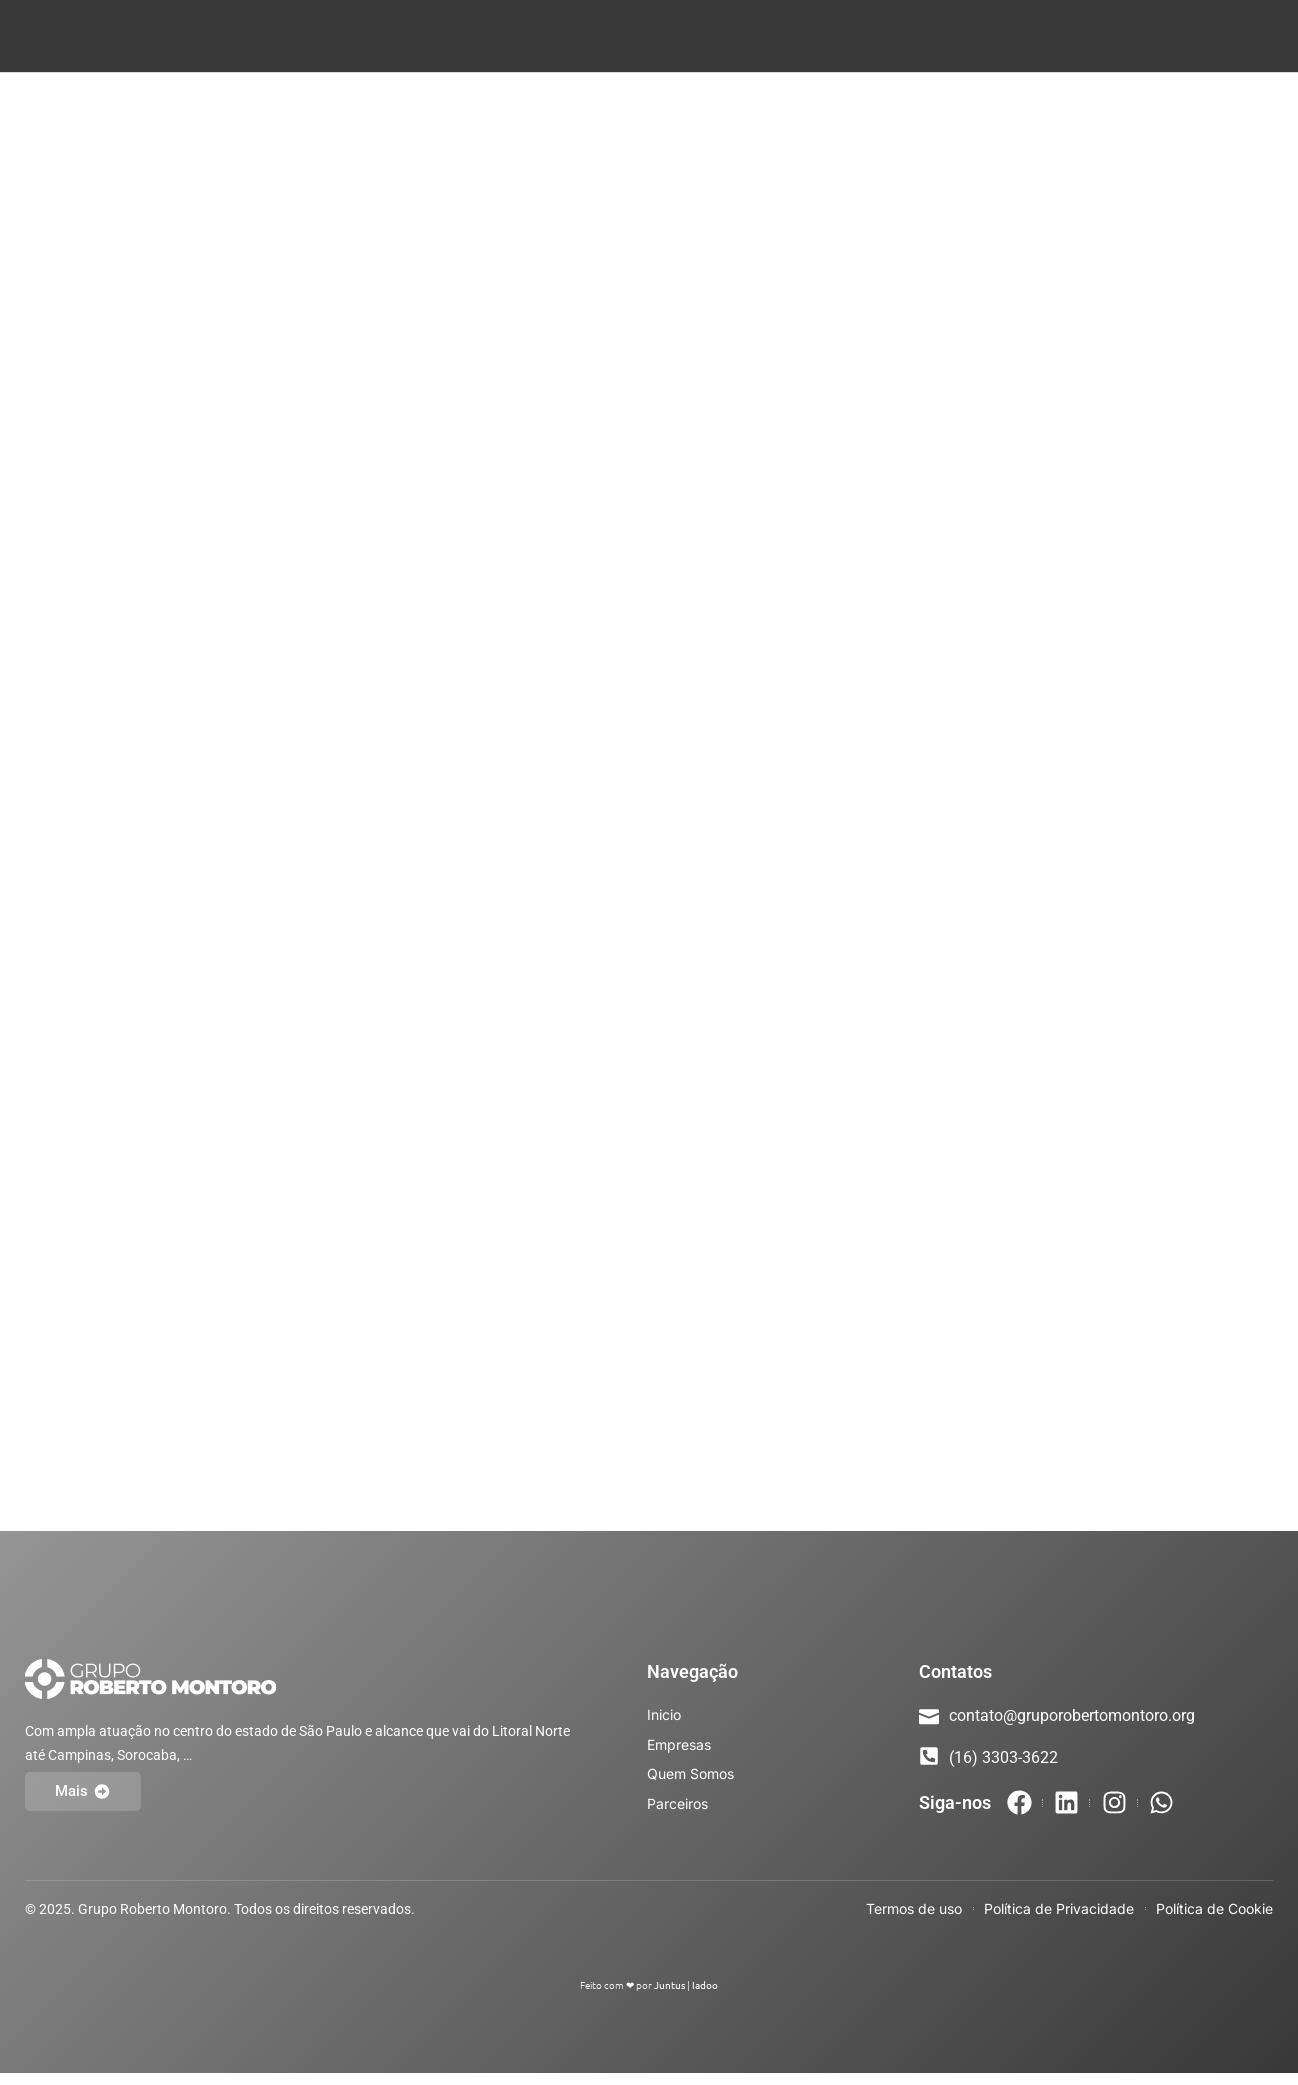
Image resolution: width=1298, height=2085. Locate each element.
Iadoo (705, 1996)
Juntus (669, 1996)
